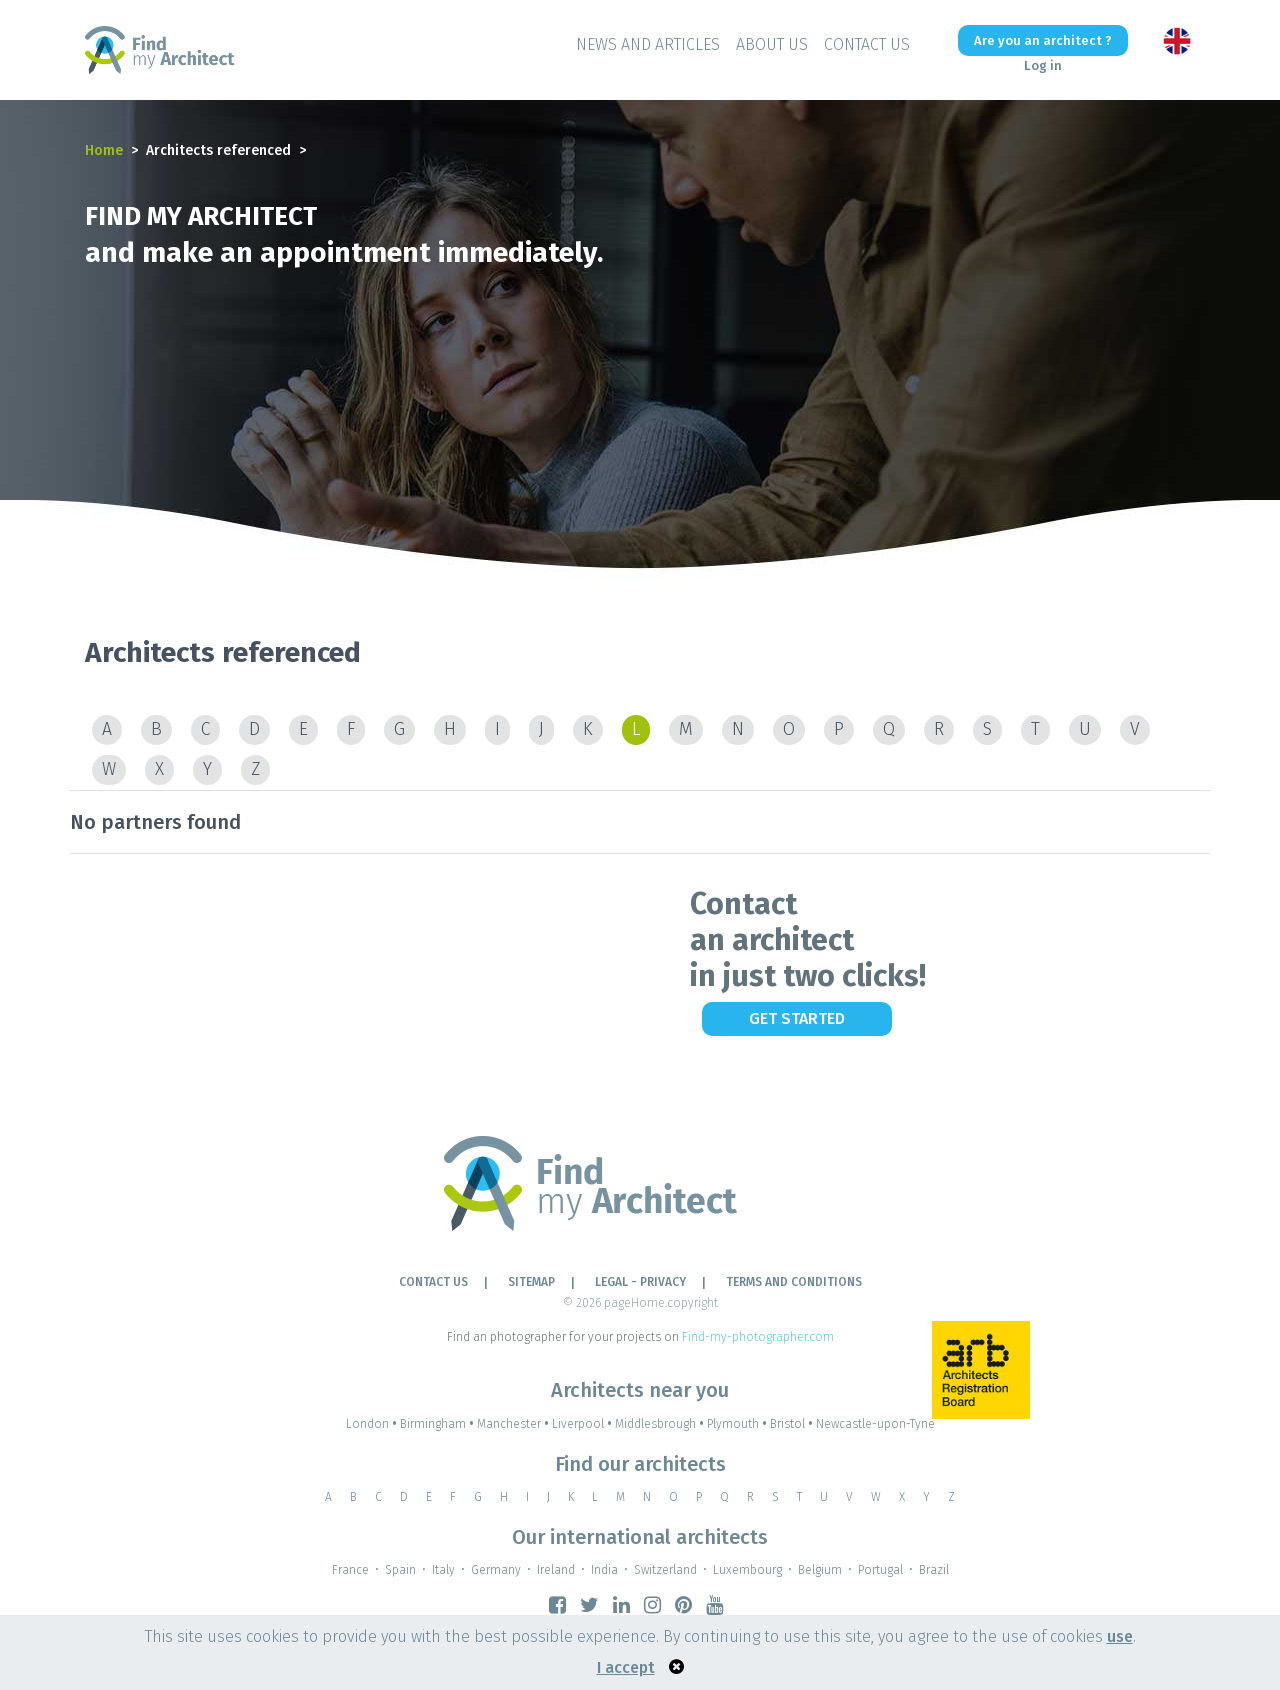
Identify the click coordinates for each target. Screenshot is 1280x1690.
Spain (400, 1570)
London (373, 1424)
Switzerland (665, 1570)
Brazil (934, 1570)
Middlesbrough (661, 1424)
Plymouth (738, 1424)
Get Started (797, 1018)
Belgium (820, 1570)
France (350, 1570)
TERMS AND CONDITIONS (794, 1282)
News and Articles (648, 44)
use (1120, 1636)
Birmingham (438, 1424)
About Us (772, 44)
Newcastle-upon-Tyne (875, 1424)
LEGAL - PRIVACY (640, 1282)
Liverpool (583, 1424)
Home (104, 150)
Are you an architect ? (1043, 40)
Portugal (880, 1570)
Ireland (556, 1570)
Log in (1043, 65)
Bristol (793, 1424)
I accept (626, 1667)
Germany (496, 1570)
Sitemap (531, 1282)
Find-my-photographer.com (758, 1337)
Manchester (514, 1424)
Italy (443, 1570)
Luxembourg (747, 1570)
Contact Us (867, 44)
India (604, 1570)
